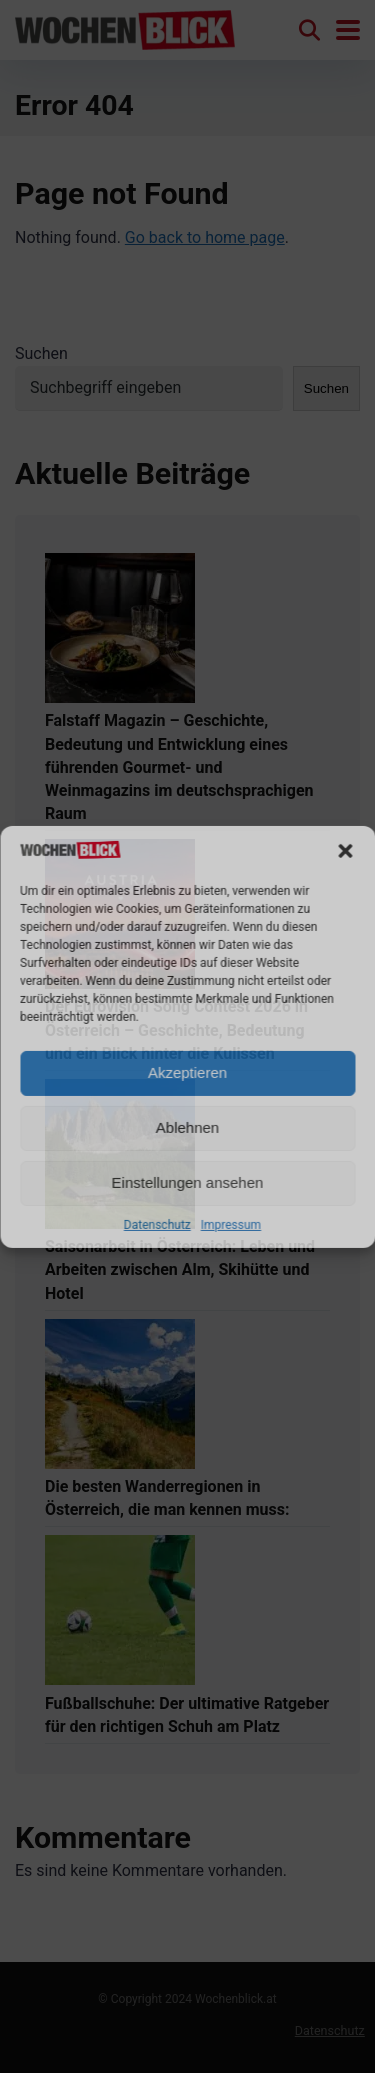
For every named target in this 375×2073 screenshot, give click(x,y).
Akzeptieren (187, 1072)
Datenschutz (157, 1225)
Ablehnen (187, 1127)
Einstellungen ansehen (188, 1182)
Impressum (231, 1225)
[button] (345, 851)
